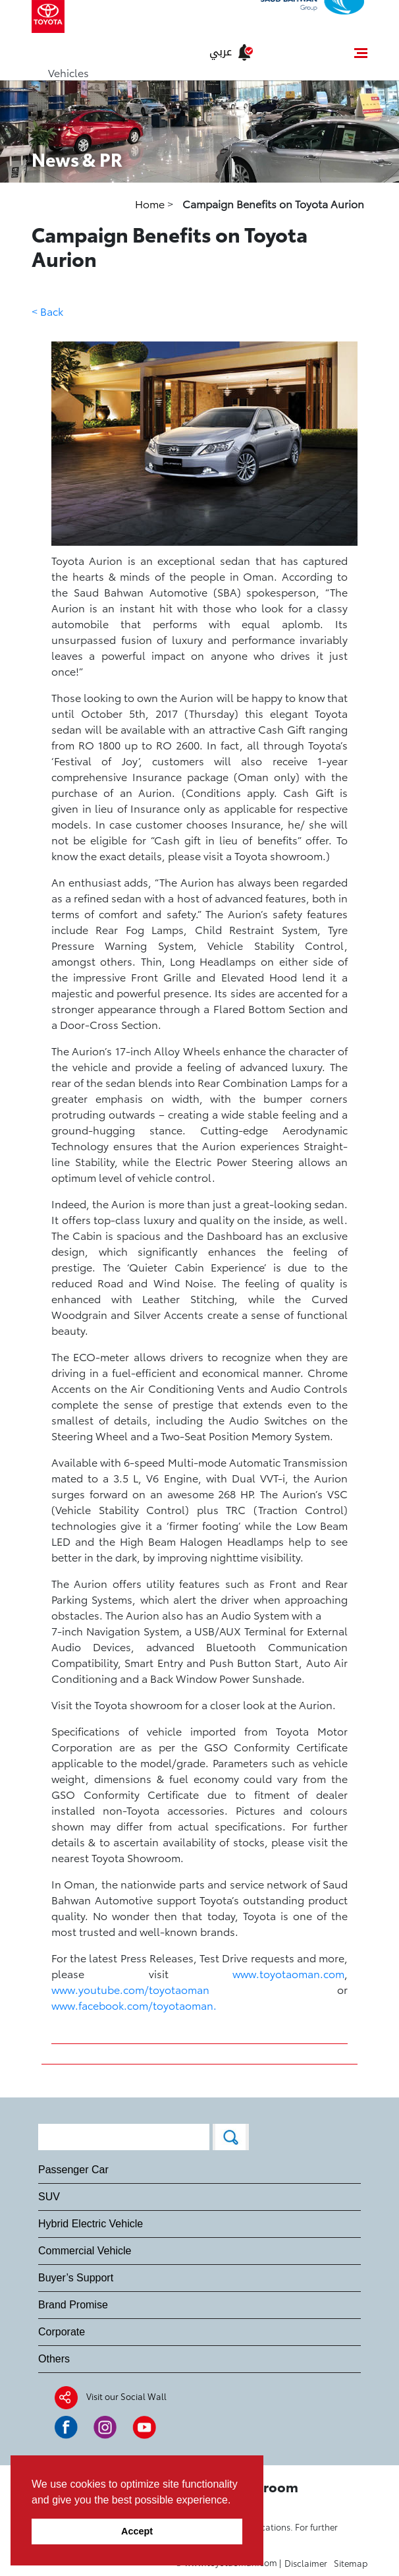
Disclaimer (305, 2563)
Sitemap (350, 2563)
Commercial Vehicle (84, 2250)
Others (54, 2358)
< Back (47, 310)
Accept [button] (137, 2531)
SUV (49, 2196)
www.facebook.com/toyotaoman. (134, 2004)
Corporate (61, 2331)
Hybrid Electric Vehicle (90, 2223)
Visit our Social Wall (126, 2396)
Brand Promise (73, 2304)
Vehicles (68, 72)
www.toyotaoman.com (288, 1973)
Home (151, 203)
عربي (220, 52)
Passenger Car (73, 2169)
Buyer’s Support (75, 2277)
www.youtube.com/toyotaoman (130, 1989)
